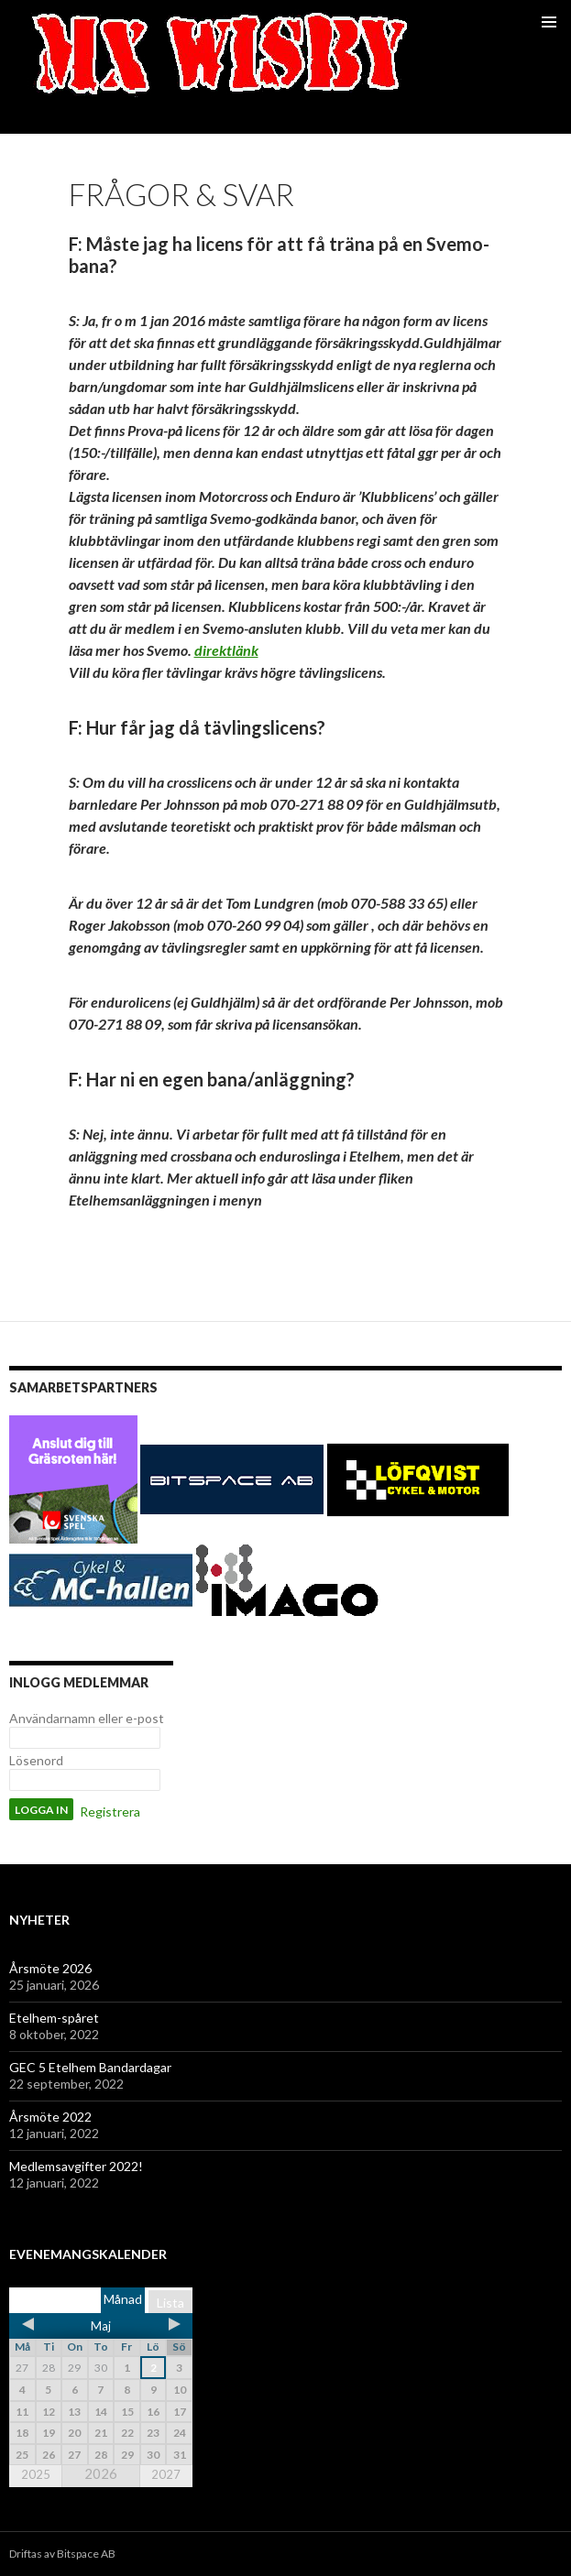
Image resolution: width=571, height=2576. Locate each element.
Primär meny (549, 22)
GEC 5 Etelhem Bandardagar (90, 2067)
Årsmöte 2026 (50, 1968)
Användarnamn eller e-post (86, 1718)
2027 (166, 2474)
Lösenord (36, 1760)
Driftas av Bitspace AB (62, 2553)
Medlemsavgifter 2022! (76, 2166)
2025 (35, 2474)
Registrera (110, 1811)
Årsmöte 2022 (50, 2116)
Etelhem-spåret (54, 2017)
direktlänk (226, 650)
